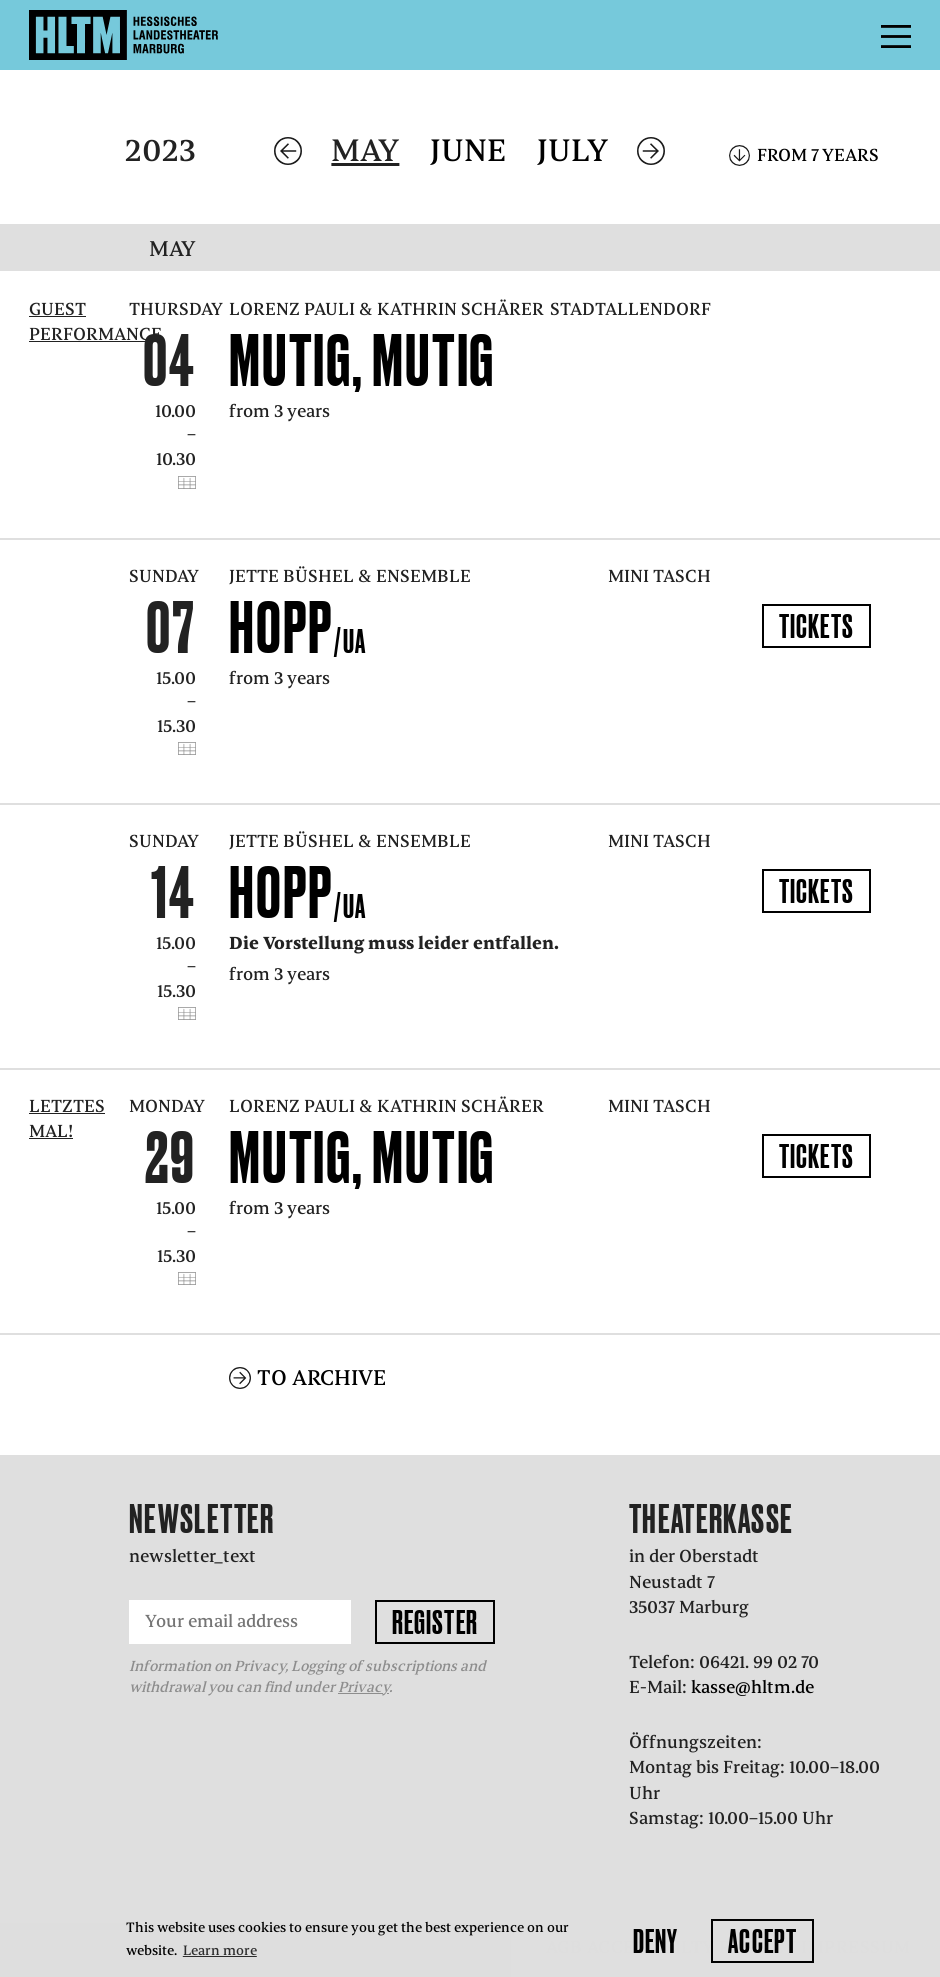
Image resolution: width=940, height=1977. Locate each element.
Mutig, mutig (362, 360)
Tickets (816, 626)
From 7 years (818, 155)
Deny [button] (655, 1941)
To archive (321, 1377)
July (572, 150)
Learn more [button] (220, 1950)
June (468, 150)
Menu (851, 35)
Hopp (298, 627)
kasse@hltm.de (752, 1687)
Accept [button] (762, 1941)
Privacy (363, 1687)
